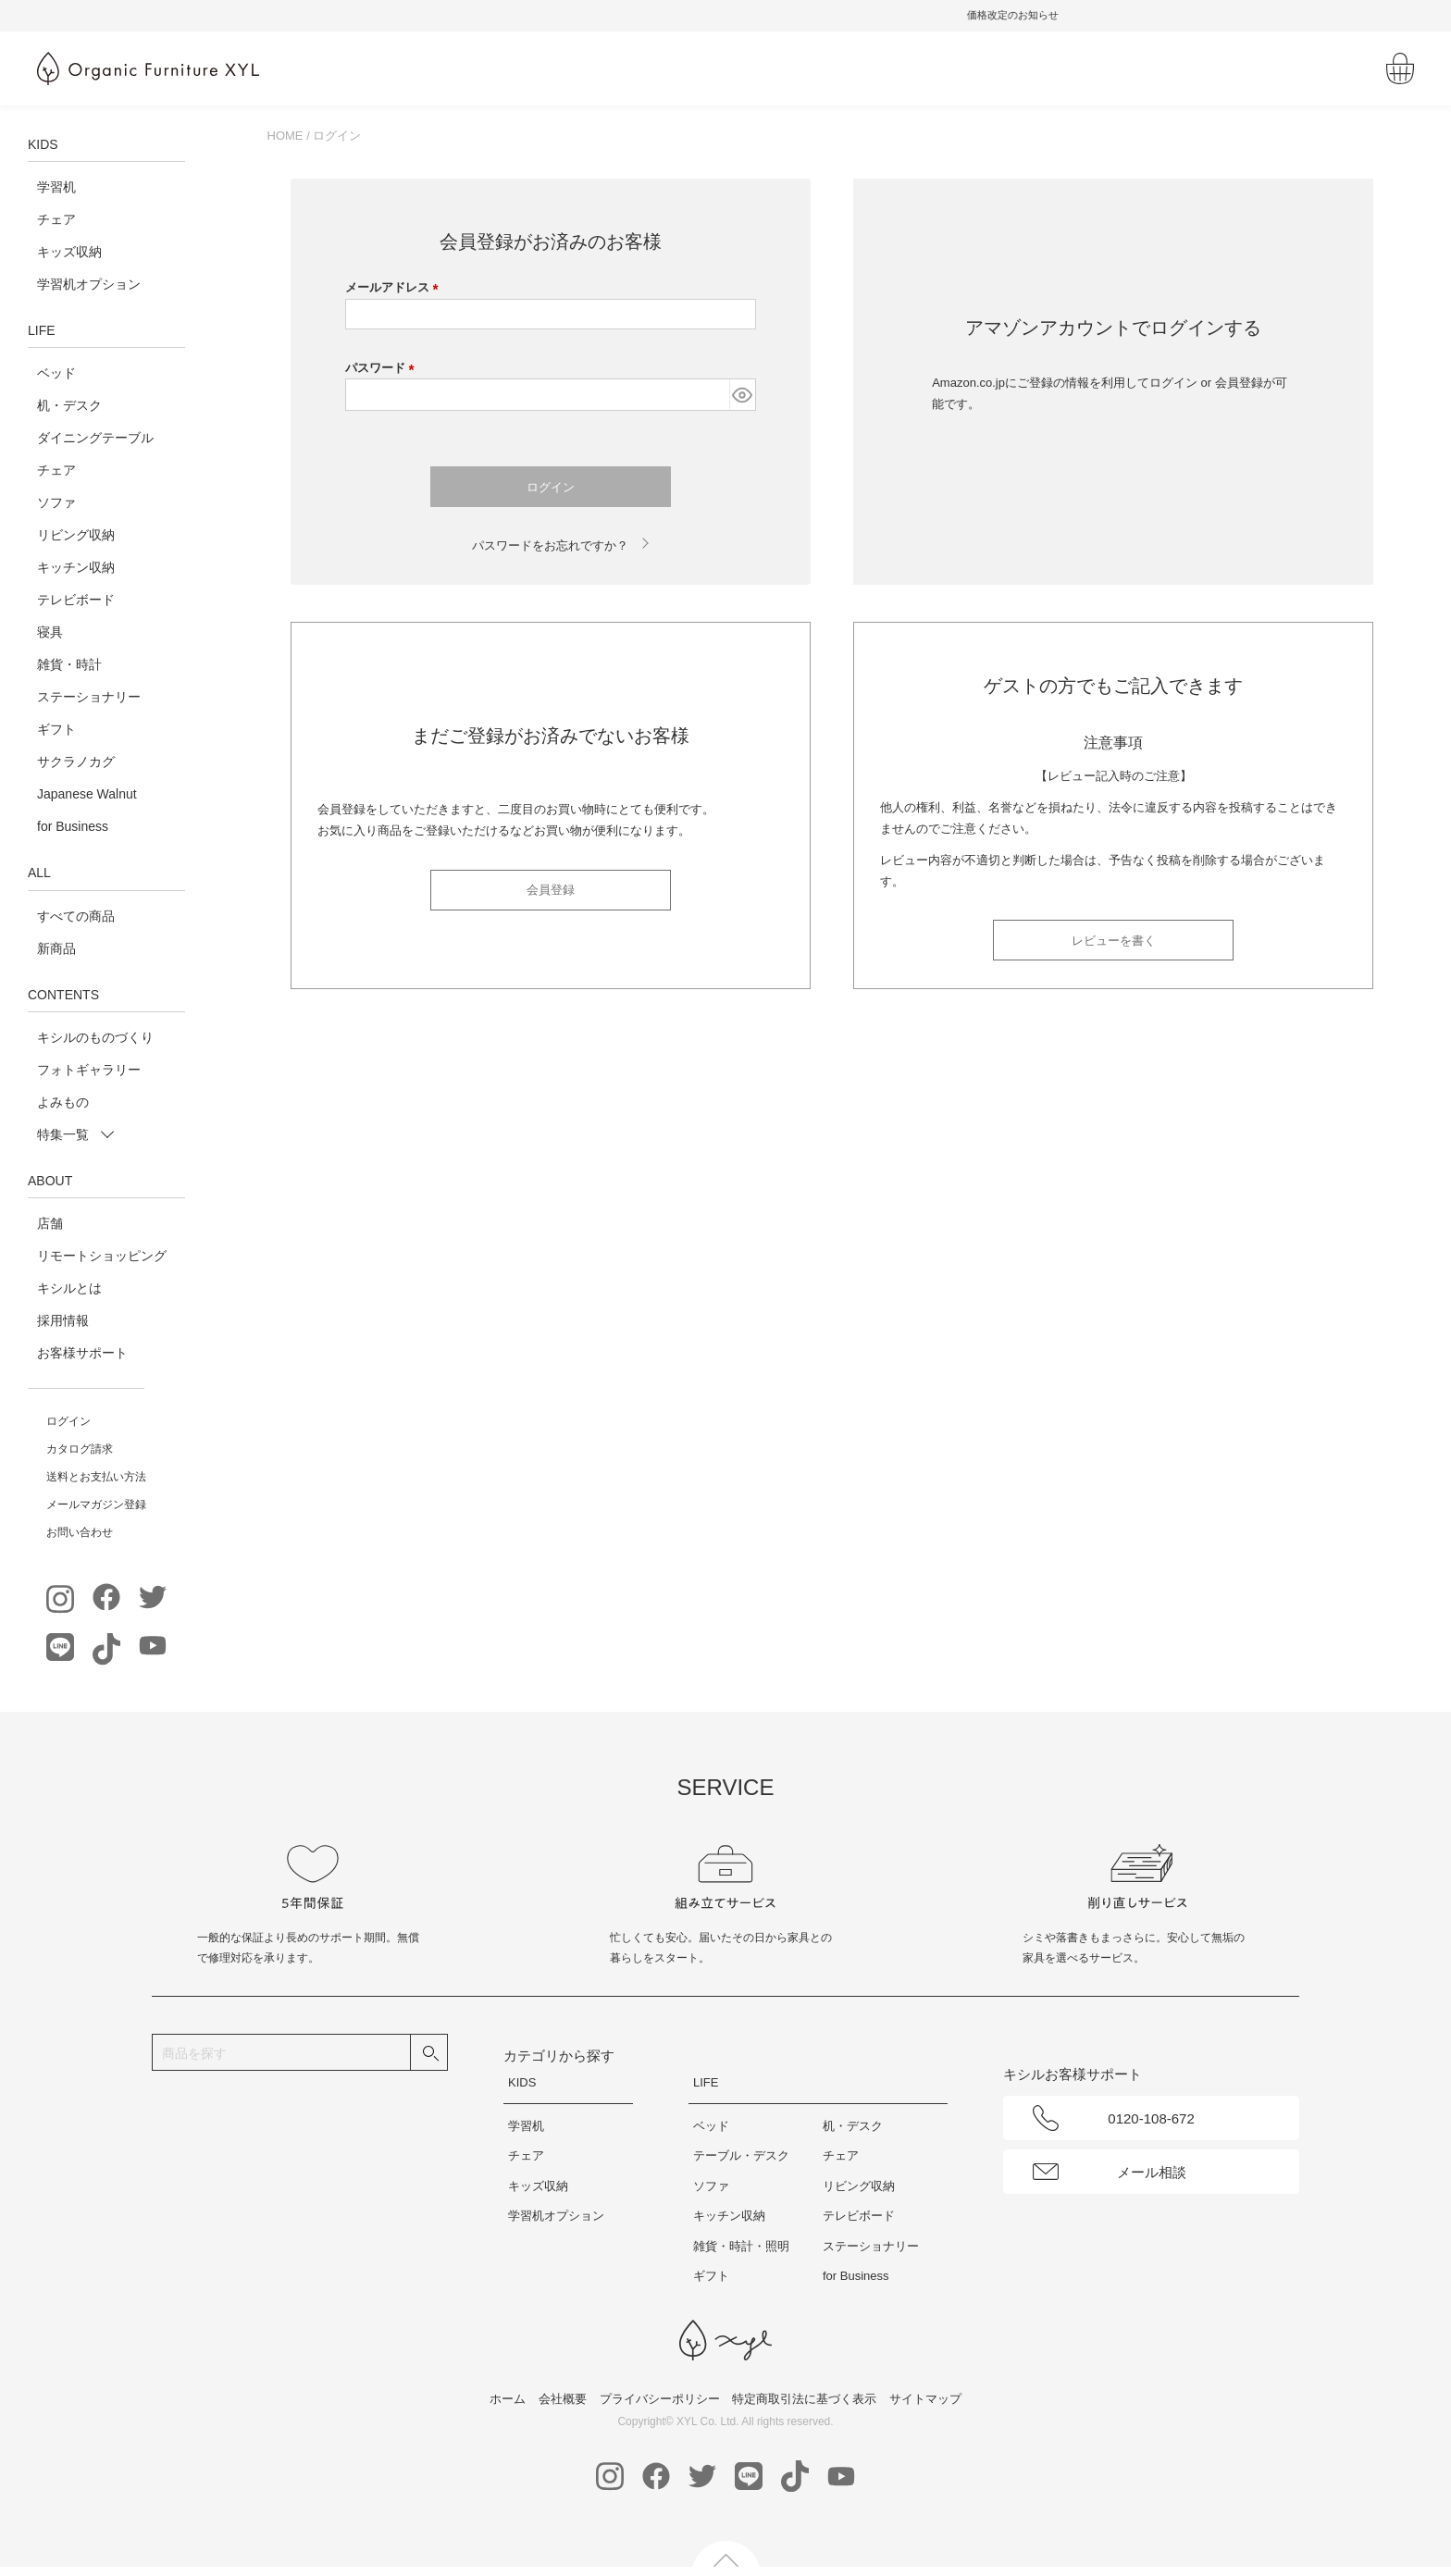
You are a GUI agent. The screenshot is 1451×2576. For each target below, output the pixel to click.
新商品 (56, 948)
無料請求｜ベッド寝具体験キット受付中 (725, 14)
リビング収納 (76, 534)
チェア (56, 219)
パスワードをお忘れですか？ (550, 545)
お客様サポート (82, 1352)
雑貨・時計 (69, 664)
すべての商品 (76, 916)
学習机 (56, 187)
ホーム (508, 2399)
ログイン (68, 1421)
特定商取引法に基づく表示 (804, 2399)
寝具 (50, 632)
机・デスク (69, 405)
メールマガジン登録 (96, 1504)
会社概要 (563, 2399)
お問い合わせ (79, 1532)
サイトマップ (925, 2399)
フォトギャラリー (89, 1069)
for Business (72, 826)
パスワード (383, 368)
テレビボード (76, 599)
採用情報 (63, 1320)
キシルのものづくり (95, 1037)
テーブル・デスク (741, 2155)
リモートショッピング (102, 1255)
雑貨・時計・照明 (741, 2246)
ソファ (56, 502)
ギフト (56, 729)
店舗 (50, 1223)
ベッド (56, 372)
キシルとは (69, 1288)
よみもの (63, 1102)
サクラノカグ (76, 761)
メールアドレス (395, 287)
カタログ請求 (79, 1449)
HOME (285, 135)
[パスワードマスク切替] (742, 394)
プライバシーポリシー (660, 2399)
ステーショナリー (89, 696)
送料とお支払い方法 (96, 1476)
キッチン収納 (76, 567)
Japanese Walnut (87, 793)
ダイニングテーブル (95, 437)
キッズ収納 (69, 251)
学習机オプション (89, 284)
